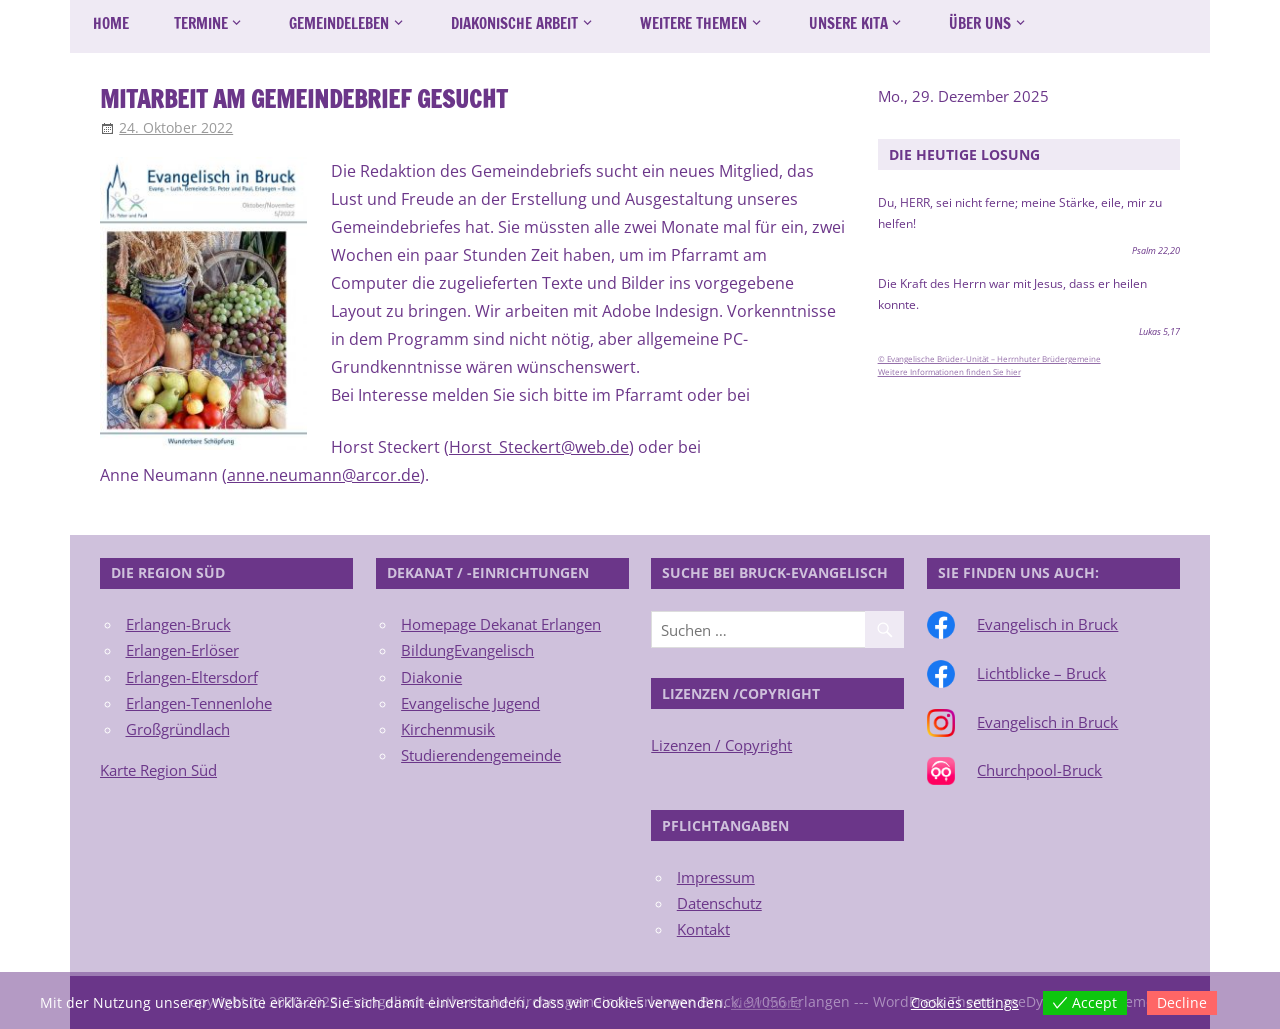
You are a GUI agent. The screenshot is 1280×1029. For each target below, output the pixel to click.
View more (766, 1002)
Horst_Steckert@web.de (539, 447)
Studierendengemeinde (481, 755)
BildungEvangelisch (467, 650)
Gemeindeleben (339, 23)
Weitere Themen (693, 23)
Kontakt (703, 929)
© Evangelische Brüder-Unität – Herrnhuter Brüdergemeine (989, 359)
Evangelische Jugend (470, 703)
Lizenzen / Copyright (721, 745)
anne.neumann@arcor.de (323, 475)
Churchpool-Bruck (1039, 770)
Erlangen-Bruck (178, 624)
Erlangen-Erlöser (182, 650)
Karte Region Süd (158, 770)
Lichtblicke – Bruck (1041, 673)
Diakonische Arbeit (514, 23)
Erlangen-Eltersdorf (192, 677)
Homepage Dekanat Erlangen (501, 624)
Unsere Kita (848, 23)
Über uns (980, 23)
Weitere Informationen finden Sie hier (949, 372)
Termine (201, 23)
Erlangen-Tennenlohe (199, 703)
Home (111, 23)
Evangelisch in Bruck (1047, 624)
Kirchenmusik (448, 729)
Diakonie (431, 677)
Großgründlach (178, 729)
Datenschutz (719, 903)
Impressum (716, 877)
